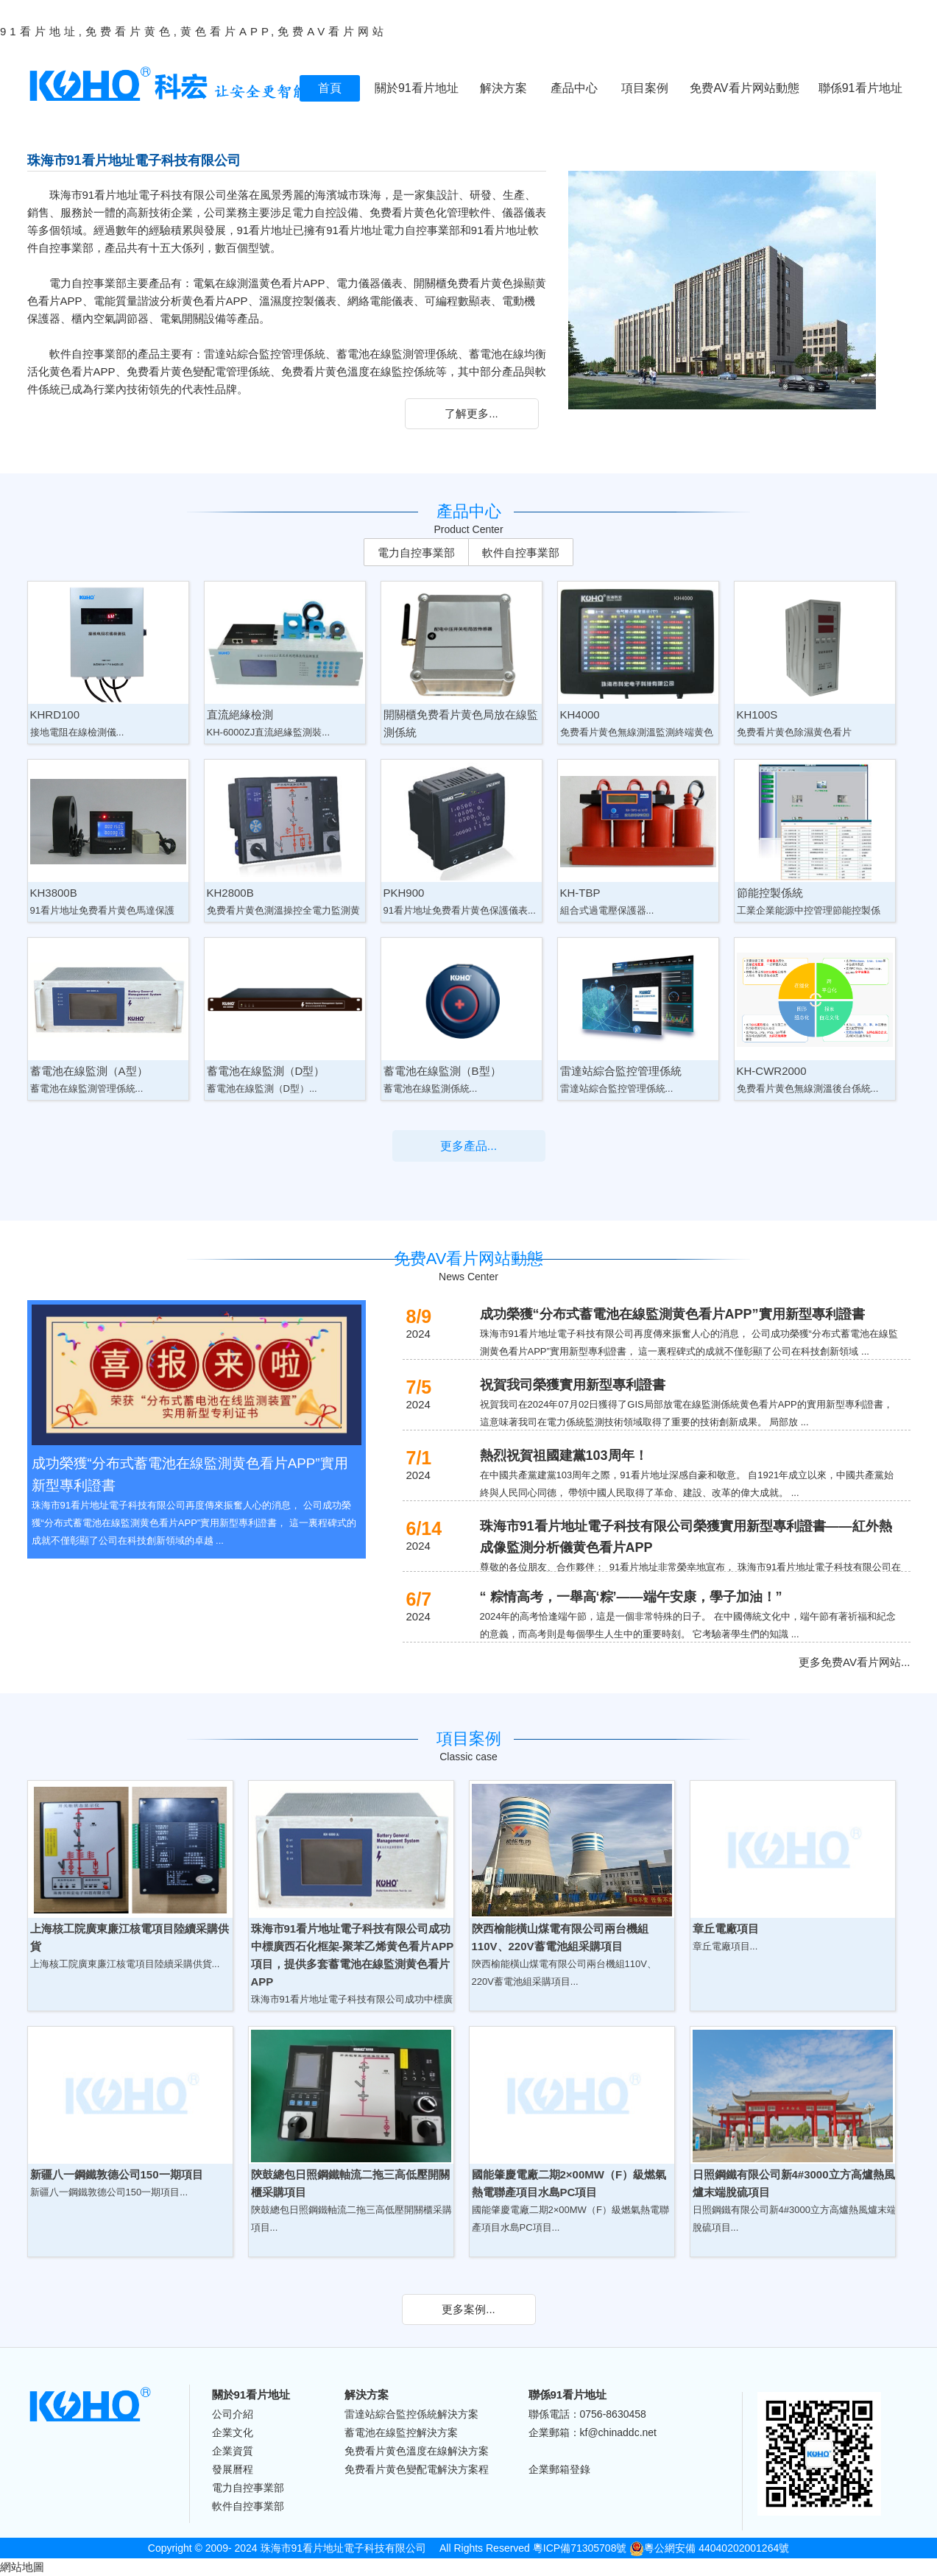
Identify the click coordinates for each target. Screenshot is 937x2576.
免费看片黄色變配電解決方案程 (416, 2469)
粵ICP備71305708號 (580, 2548)
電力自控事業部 (416, 552)
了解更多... (471, 413)
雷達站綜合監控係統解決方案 (411, 2414)
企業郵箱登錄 (559, 2469)
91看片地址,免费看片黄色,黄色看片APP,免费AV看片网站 (193, 31)
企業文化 (232, 2432)
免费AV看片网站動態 (744, 88)
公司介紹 (232, 2414)
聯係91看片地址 (860, 88)
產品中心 (574, 88)
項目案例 (644, 88)
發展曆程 (232, 2469)
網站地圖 (22, 2567)
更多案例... (468, 2309)
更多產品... (468, 1146)
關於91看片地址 (417, 88)
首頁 (330, 88)
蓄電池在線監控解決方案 (401, 2432)
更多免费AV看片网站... (854, 1662)
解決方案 (503, 88)
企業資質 (232, 2451)
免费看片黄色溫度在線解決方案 (416, 2451)
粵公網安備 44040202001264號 (709, 2548)
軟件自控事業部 (520, 552)
